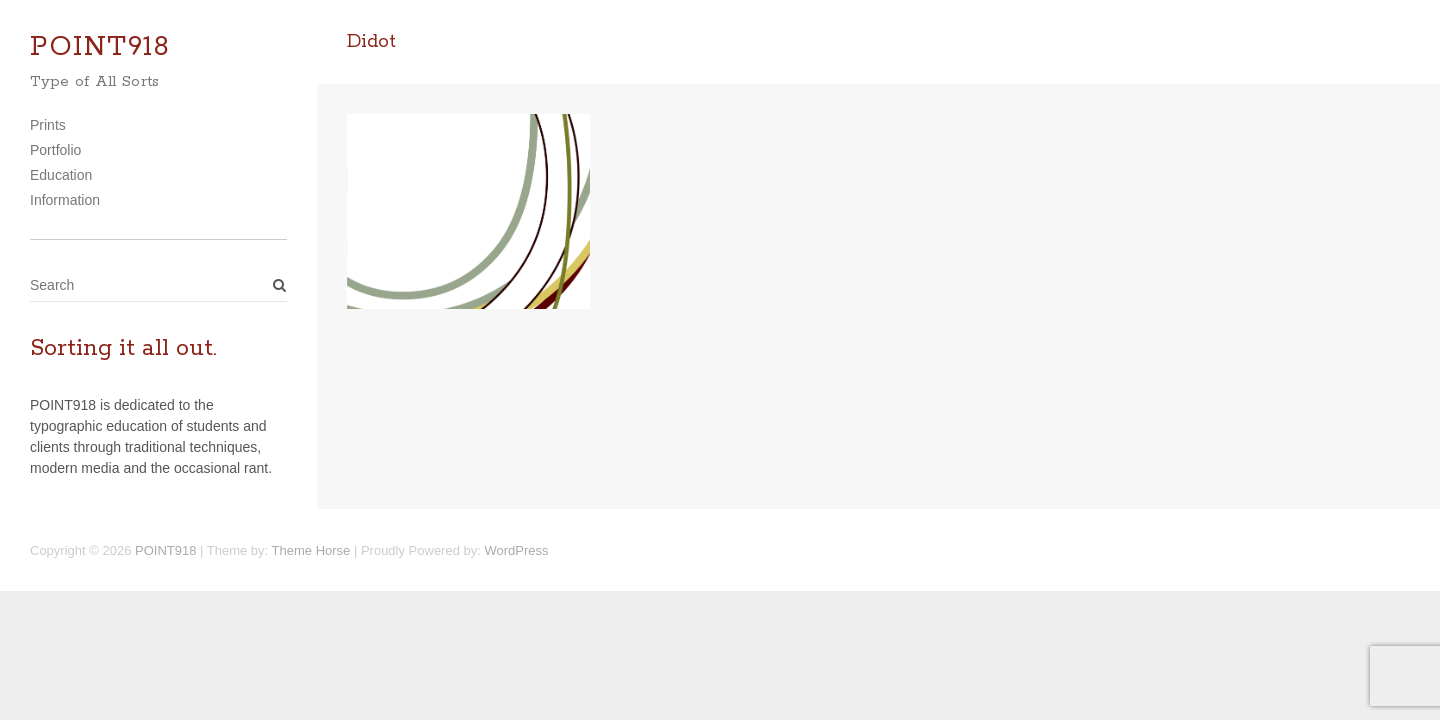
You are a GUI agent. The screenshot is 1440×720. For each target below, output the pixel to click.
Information (65, 200)
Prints (48, 125)
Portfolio (55, 150)
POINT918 (100, 47)
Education (61, 175)
